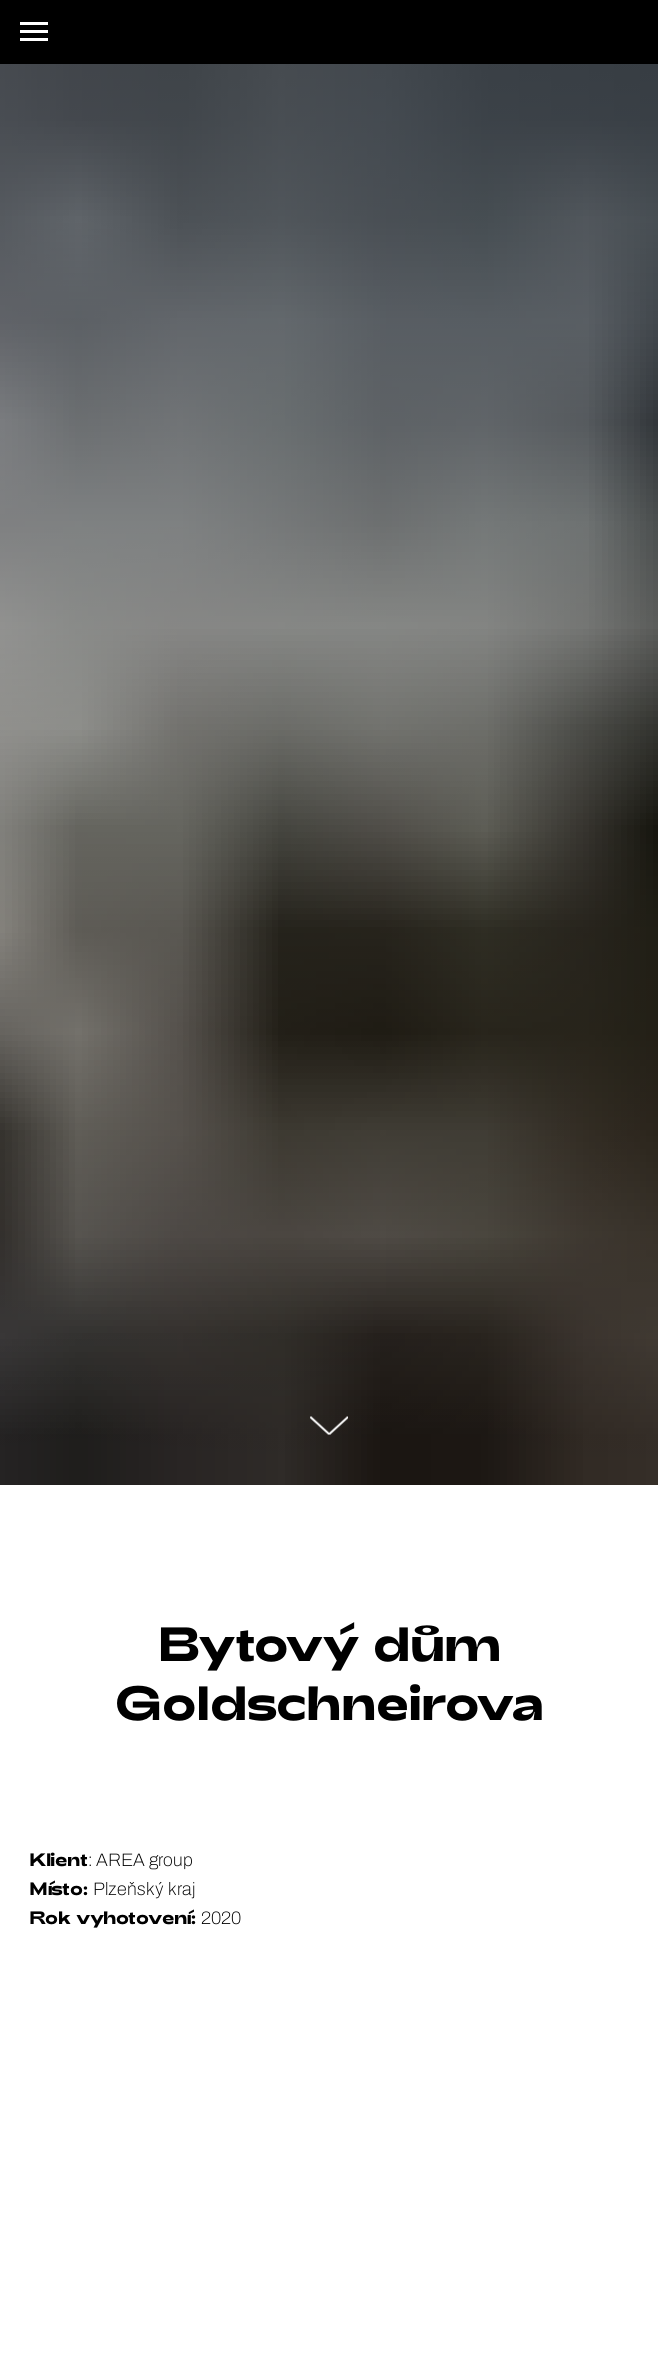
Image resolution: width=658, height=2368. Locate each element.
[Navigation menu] (34, 32)
